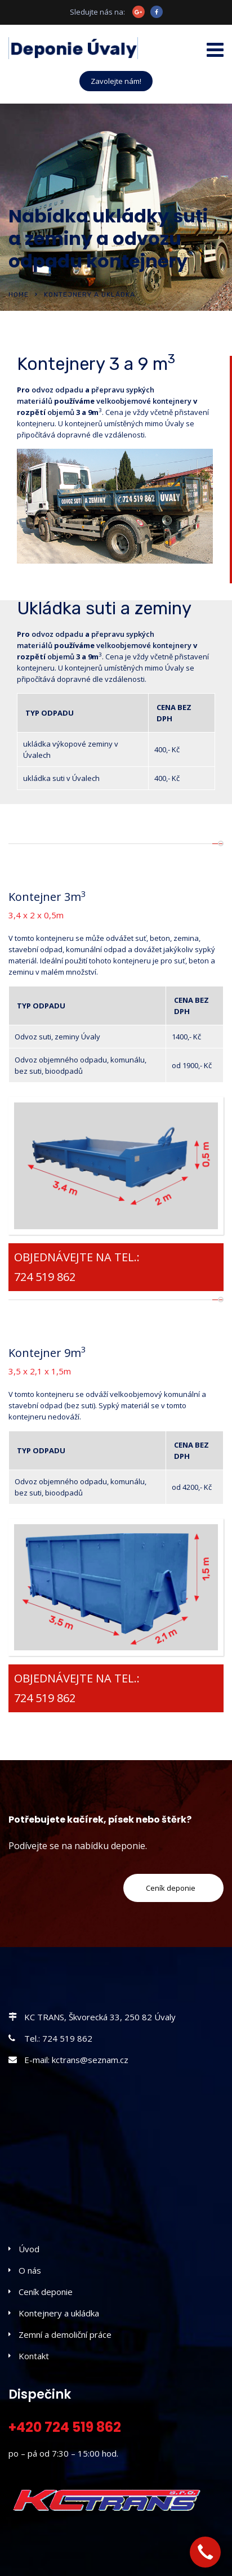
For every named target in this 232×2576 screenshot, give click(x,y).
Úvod (29, 2248)
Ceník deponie (46, 2291)
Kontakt (34, 2355)
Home (18, 294)
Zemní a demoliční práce (65, 2334)
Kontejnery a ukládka (59, 2313)
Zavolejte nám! (116, 81)
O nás (30, 2270)
